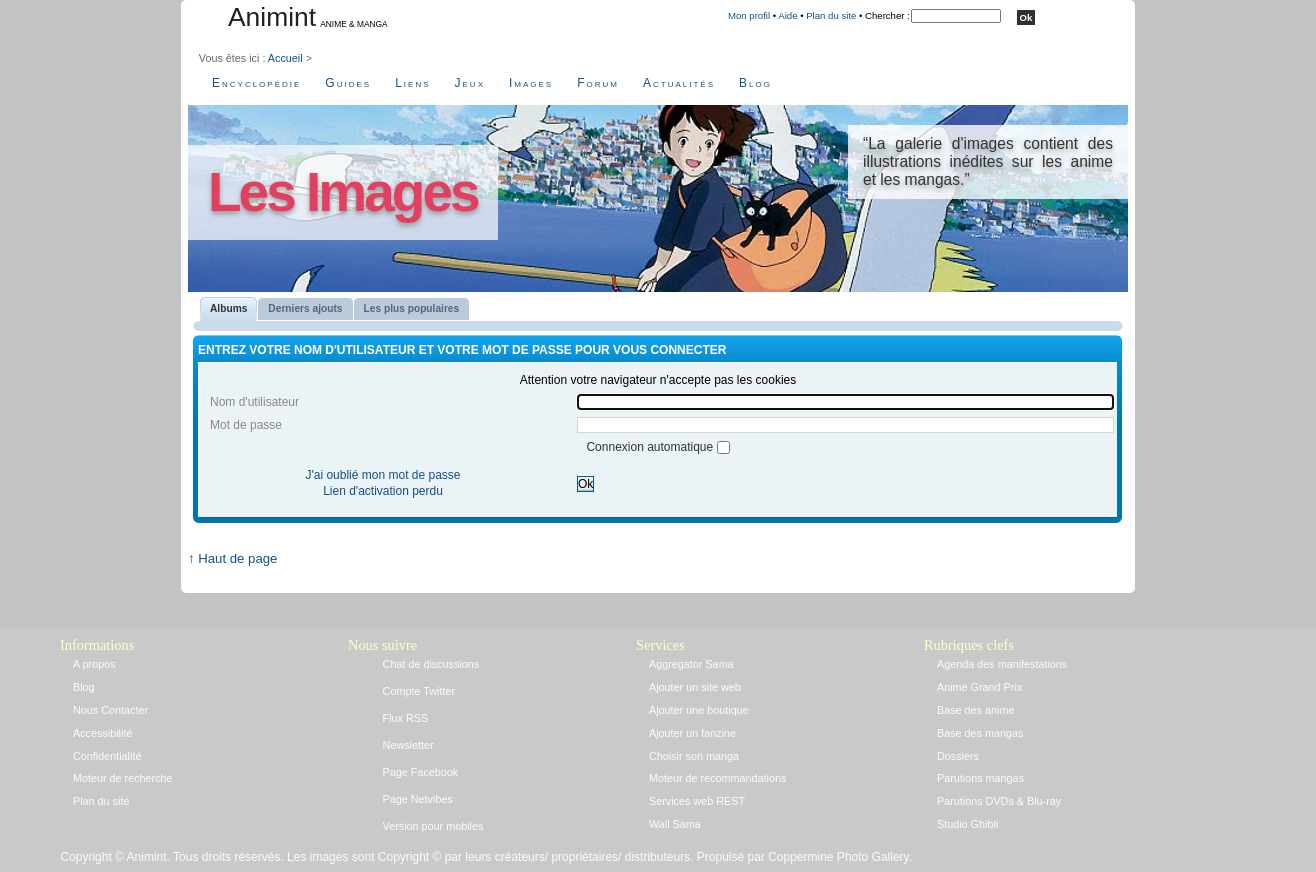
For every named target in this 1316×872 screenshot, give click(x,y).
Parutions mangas (980, 778)
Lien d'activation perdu (383, 491)
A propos (94, 664)
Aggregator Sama (691, 664)
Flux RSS (406, 718)
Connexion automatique (651, 447)
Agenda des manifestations (1002, 664)
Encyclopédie (256, 83)
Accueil (285, 58)
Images (531, 83)
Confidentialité (107, 756)
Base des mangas (980, 733)
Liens (412, 83)
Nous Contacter (110, 710)
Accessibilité (102, 733)
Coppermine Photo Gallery (838, 857)
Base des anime (975, 710)
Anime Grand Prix (979, 687)
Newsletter (408, 745)
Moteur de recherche (123, 778)
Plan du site (831, 15)
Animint (272, 17)
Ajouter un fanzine (692, 733)
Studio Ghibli (967, 824)
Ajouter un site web (695, 687)
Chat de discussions (431, 664)
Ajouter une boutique (699, 710)
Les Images (343, 192)
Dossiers (958, 756)
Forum (598, 83)
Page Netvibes (418, 799)
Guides (348, 83)
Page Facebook (421, 772)
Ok (585, 484)
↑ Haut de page (232, 558)
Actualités (679, 83)
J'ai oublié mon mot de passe (382, 475)
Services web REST (697, 801)
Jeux (470, 83)
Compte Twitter (419, 691)
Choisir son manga (694, 756)
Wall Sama (675, 824)
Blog (755, 83)
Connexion (270, 540)
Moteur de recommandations (717, 778)
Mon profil (749, 15)
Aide (787, 15)
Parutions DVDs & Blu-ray (999, 801)
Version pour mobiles (433, 826)
